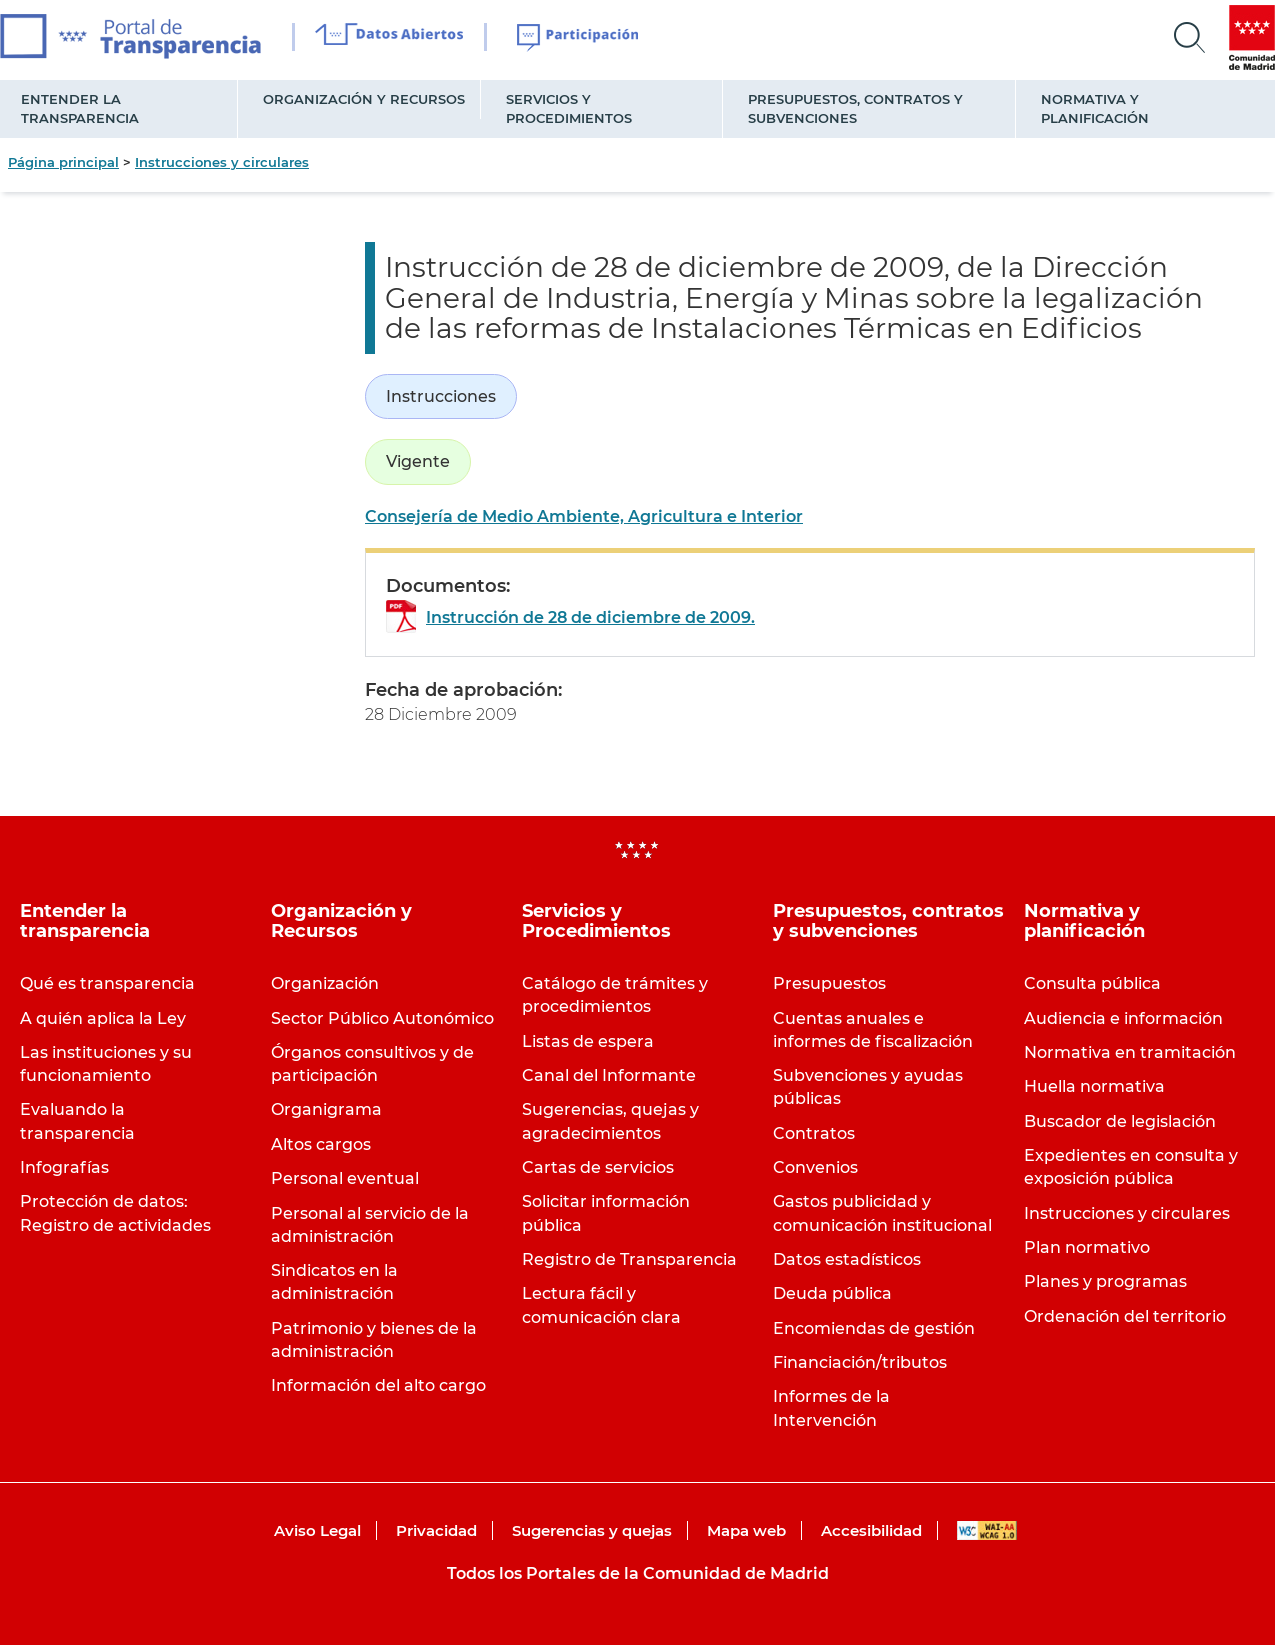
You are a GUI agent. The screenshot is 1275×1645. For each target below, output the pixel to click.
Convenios (815, 1167)
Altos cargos (321, 1144)
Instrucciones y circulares (222, 162)
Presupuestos (829, 983)
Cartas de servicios (598, 1167)
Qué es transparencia (107, 983)
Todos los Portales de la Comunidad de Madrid (638, 1573)
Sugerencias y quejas (592, 1530)
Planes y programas (1105, 1281)
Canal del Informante (609, 1075)
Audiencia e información (1123, 1018)
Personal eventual (345, 1178)
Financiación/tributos (860, 1362)
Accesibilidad (871, 1530)
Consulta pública (1092, 983)
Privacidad (436, 1530)
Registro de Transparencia (629, 1259)
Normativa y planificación (1095, 108)
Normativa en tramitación (1130, 1052)
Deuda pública (832, 1293)
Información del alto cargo (378, 1385)
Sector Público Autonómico (382, 1018)
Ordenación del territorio (1125, 1316)
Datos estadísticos (847, 1259)
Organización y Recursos (364, 99)
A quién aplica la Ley (103, 1018)
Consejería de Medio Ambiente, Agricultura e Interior (584, 516)
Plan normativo (1087, 1247)
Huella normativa (1094, 1086)
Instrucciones (441, 396)
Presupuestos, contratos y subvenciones (855, 108)
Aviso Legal (317, 1530)
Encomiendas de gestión (874, 1328)
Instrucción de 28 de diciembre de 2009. (590, 617)
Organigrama (326, 1109)
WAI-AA (987, 1530)
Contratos (814, 1133)
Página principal (63, 162)
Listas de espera (588, 1041)
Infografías (64, 1167)
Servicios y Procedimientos (569, 108)
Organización (325, 983)
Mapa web (746, 1530)
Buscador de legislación (1120, 1121)
